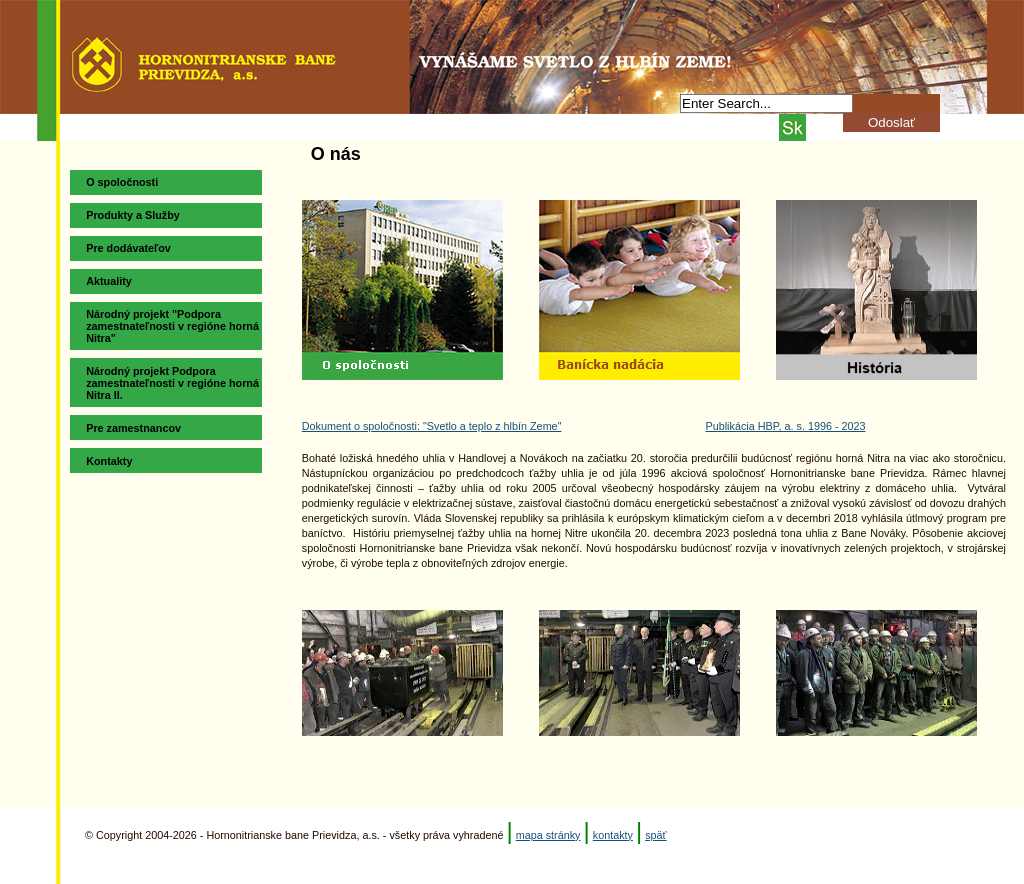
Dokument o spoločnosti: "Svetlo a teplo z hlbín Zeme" (432, 426)
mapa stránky (548, 835)
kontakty (613, 835)
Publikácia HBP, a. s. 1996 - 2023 (785, 426)
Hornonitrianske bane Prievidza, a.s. (512, 47)
